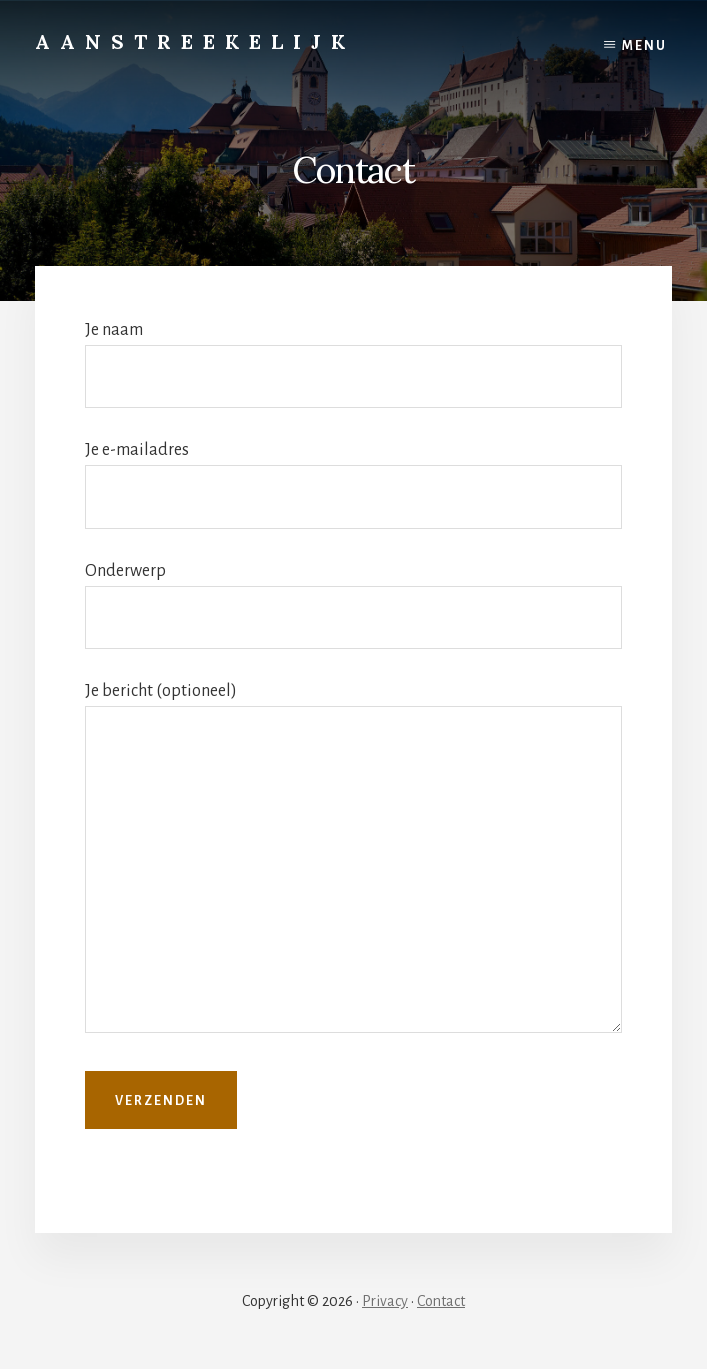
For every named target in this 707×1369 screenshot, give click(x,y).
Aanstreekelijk (195, 41)
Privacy (385, 1301)
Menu (644, 46)
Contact (441, 1301)
